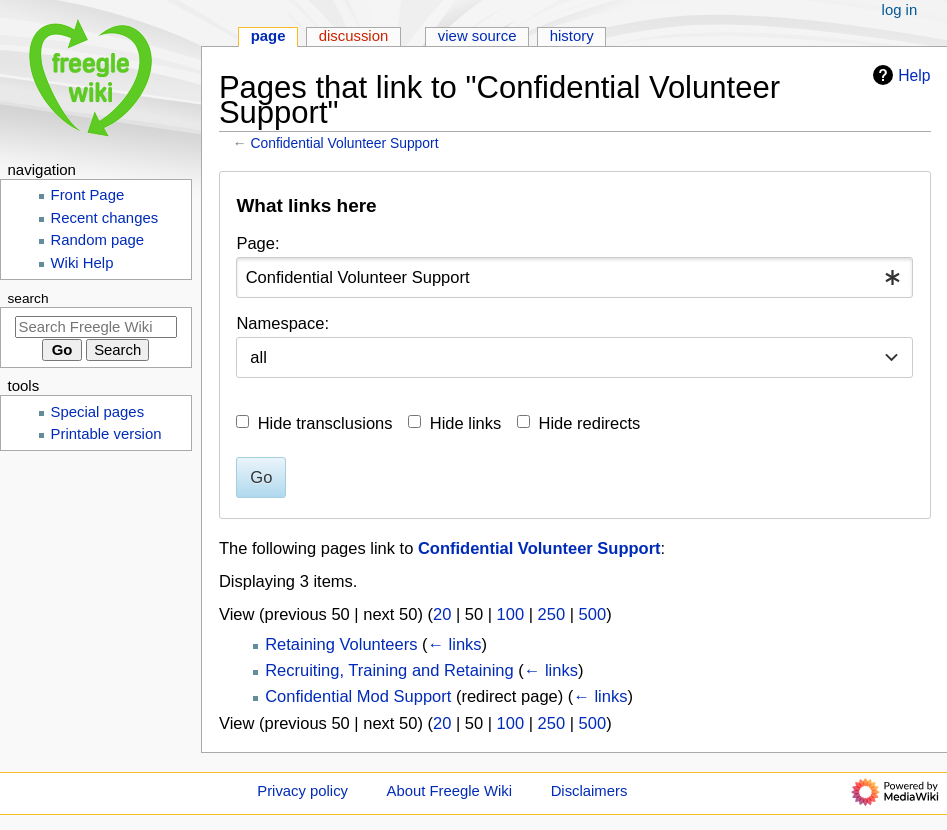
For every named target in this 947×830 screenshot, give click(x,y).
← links (455, 644)
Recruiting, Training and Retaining (389, 670)
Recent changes (105, 218)
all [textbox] (258, 357)
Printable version (106, 434)
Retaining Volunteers (341, 644)
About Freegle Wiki (449, 791)
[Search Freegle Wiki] (96, 327)
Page (268, 36)
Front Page (88, 195)
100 (511, 614)
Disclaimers (589, 791)
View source (477, 36)
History (572, 36)
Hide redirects (590, 423)
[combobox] (574, 277)
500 (593, 614)
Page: (257, 243)
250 (552, 614)
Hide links (466, 423)
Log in (900, 10)
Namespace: (282, 323)
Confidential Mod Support (358, 696)
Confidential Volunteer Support (345, 143)
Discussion (354, 36)
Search (28, 298)
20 (442, 614)
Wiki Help (82, 263)
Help (899, 75)
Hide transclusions (325, 423)
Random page (98, 240)
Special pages (98, 412)
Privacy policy (302, 791)
